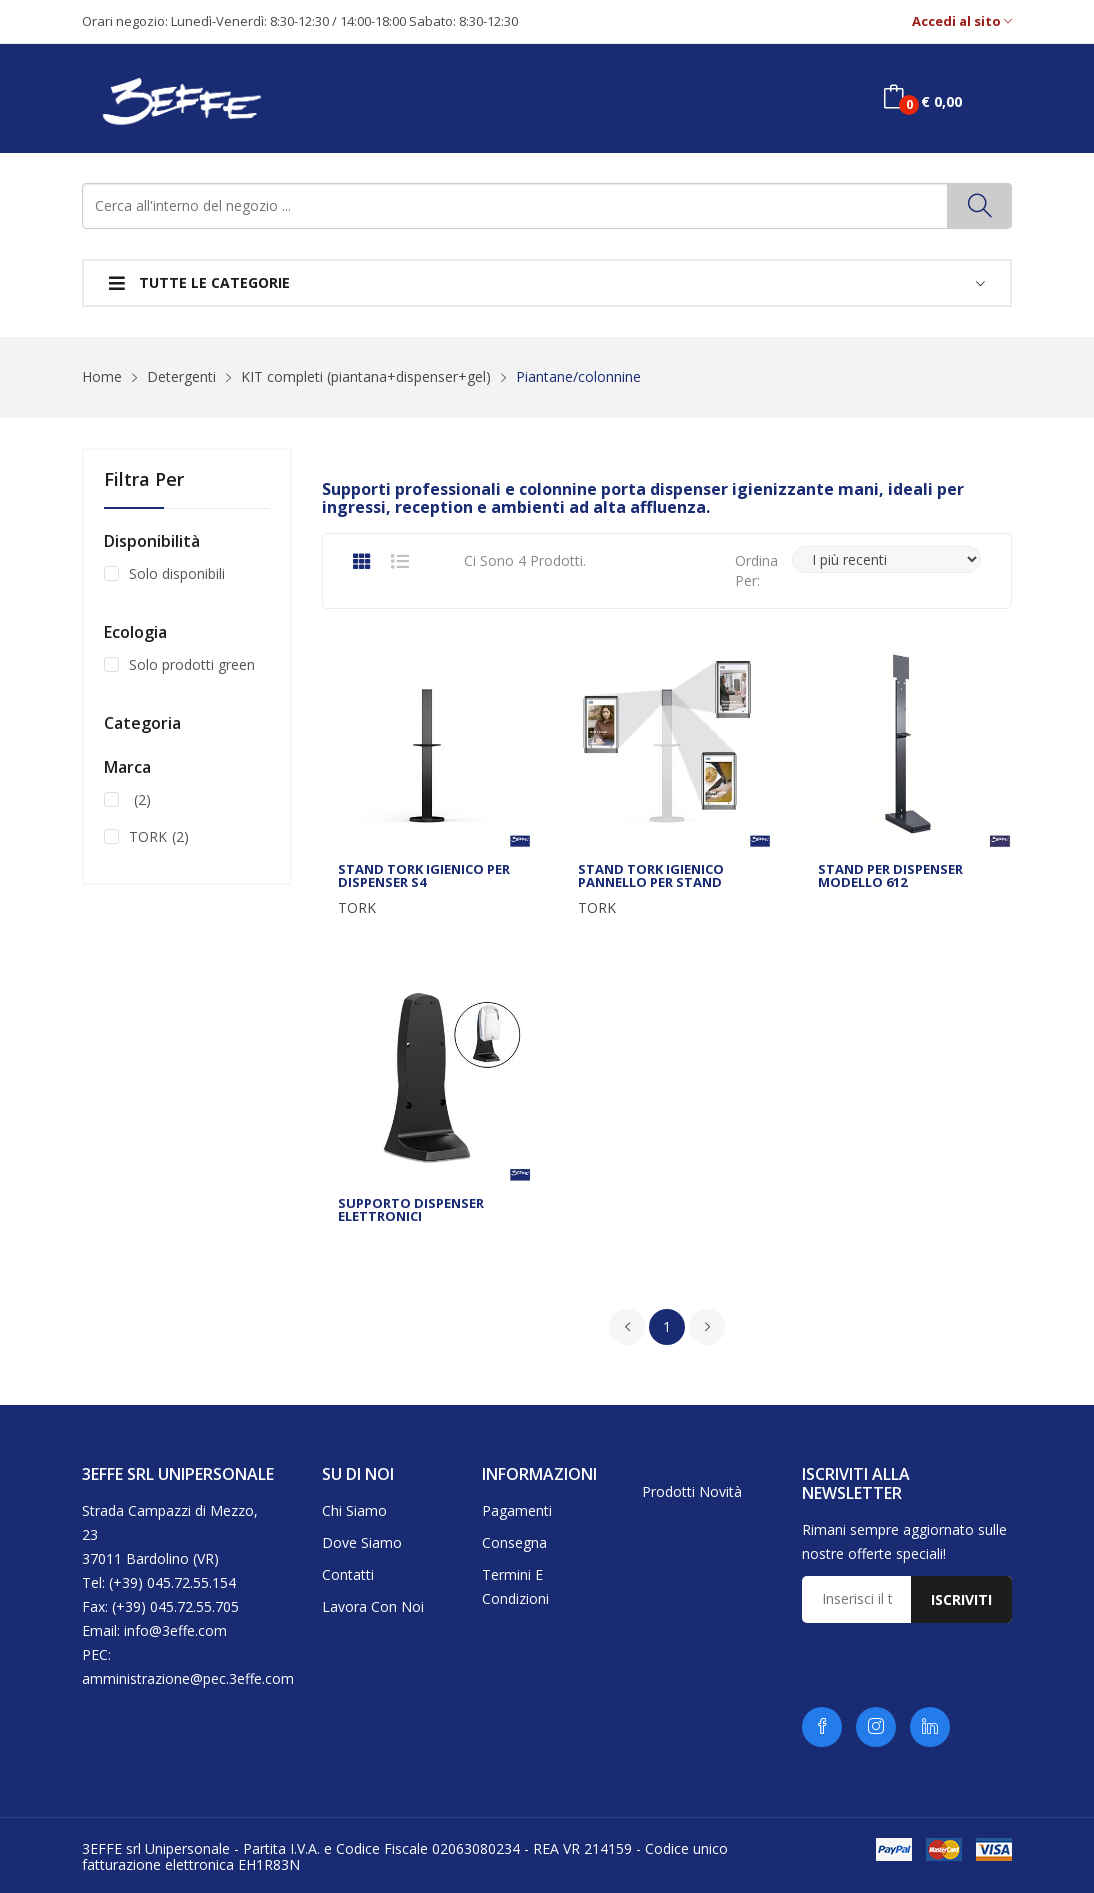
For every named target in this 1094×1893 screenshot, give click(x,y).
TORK (357, 908)
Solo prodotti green (192, 664)
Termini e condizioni (515, 1586)
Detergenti (181, 376)
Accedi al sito (962, 21)
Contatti (348, 1574)
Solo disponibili (177, 573)
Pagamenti (517, 1510)
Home (102, 376)
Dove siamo (362, 1542)
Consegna (514, 1542)
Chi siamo (354, 1510)
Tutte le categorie (199, 282)
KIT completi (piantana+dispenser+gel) (366, 376)
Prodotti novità (692, 1491)
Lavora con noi (373, 1606)
